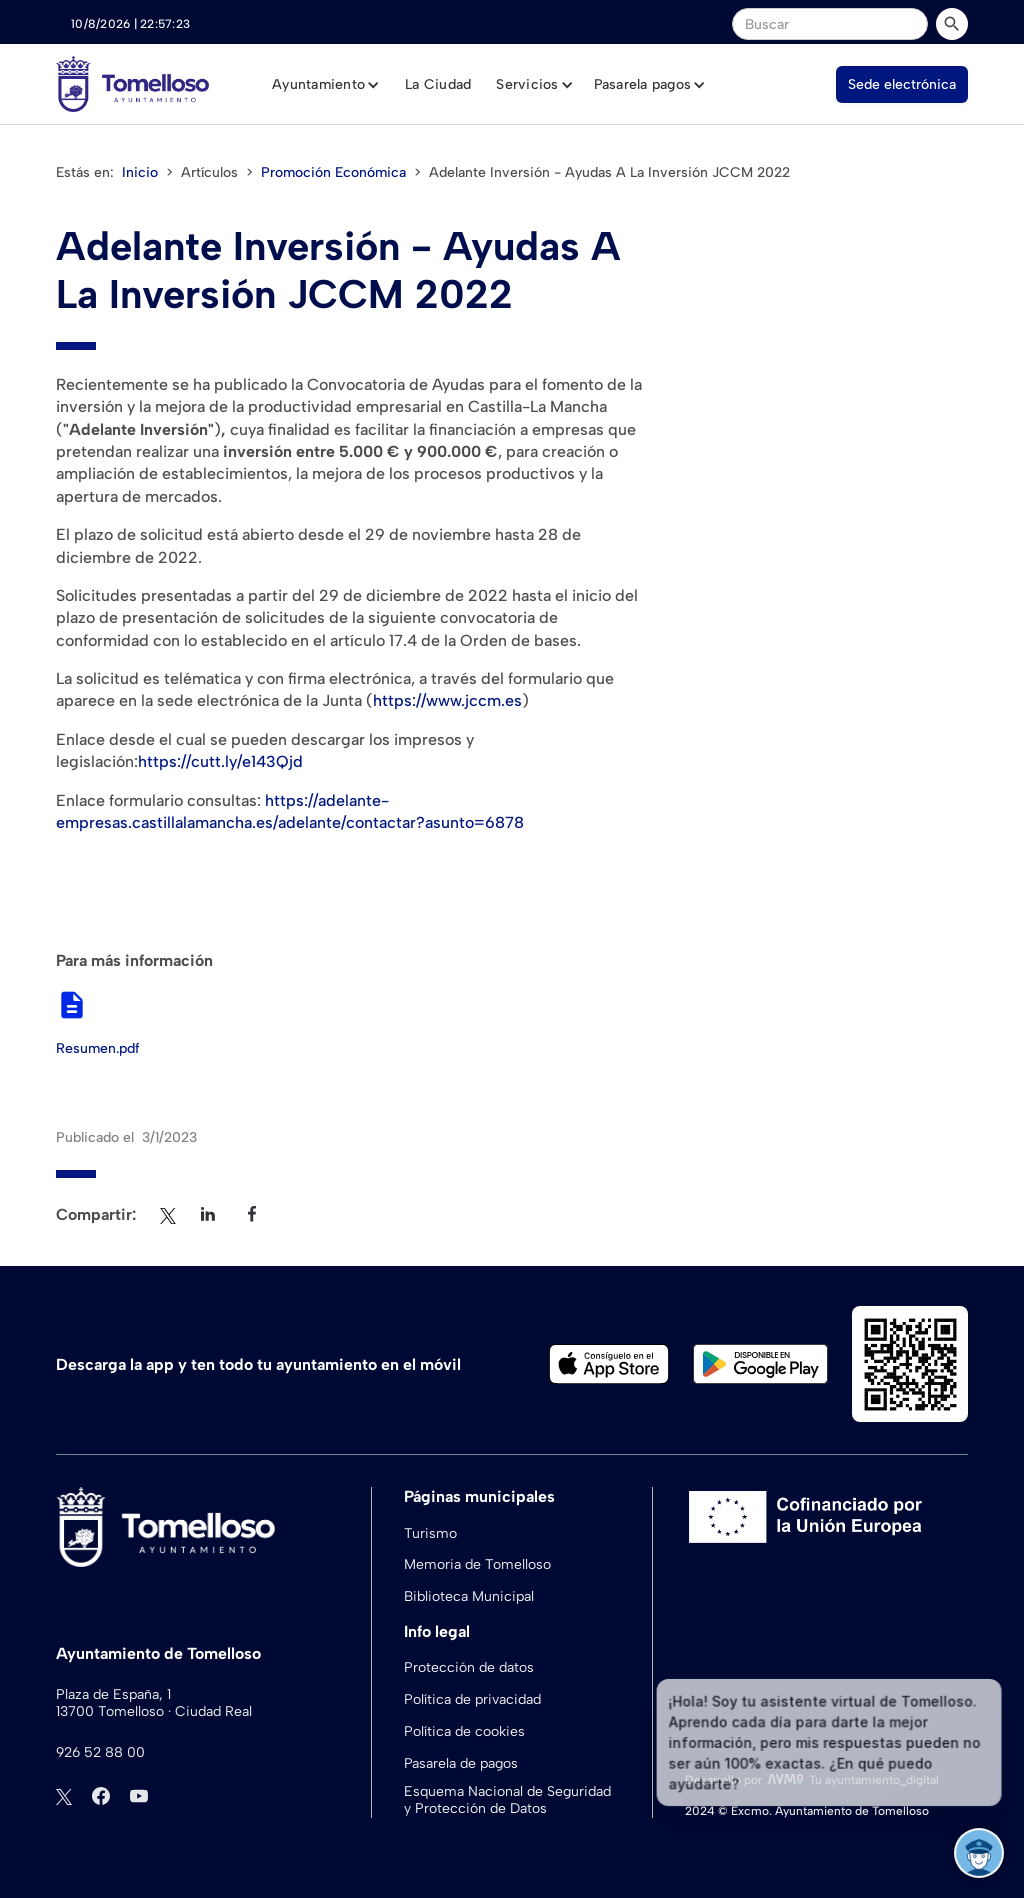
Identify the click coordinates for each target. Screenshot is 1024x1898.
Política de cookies (464, 1731)
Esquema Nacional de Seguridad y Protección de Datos (507, 1800)
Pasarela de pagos (461, 1763)
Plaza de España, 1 (113, 1695)
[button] (326, 85)
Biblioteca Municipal (469, 1596)
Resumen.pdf (98, 1049)
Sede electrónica (902, 84)
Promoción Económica (333, 173)
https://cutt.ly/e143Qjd (220, 761)
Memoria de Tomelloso (477, 1564)
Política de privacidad (472, 1699)
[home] (132, 84)
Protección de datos (469, 1667)
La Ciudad (438, 84)
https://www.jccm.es (447, 700)
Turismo (430, 1533)
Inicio (140, 172)
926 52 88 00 (100, 1753)
